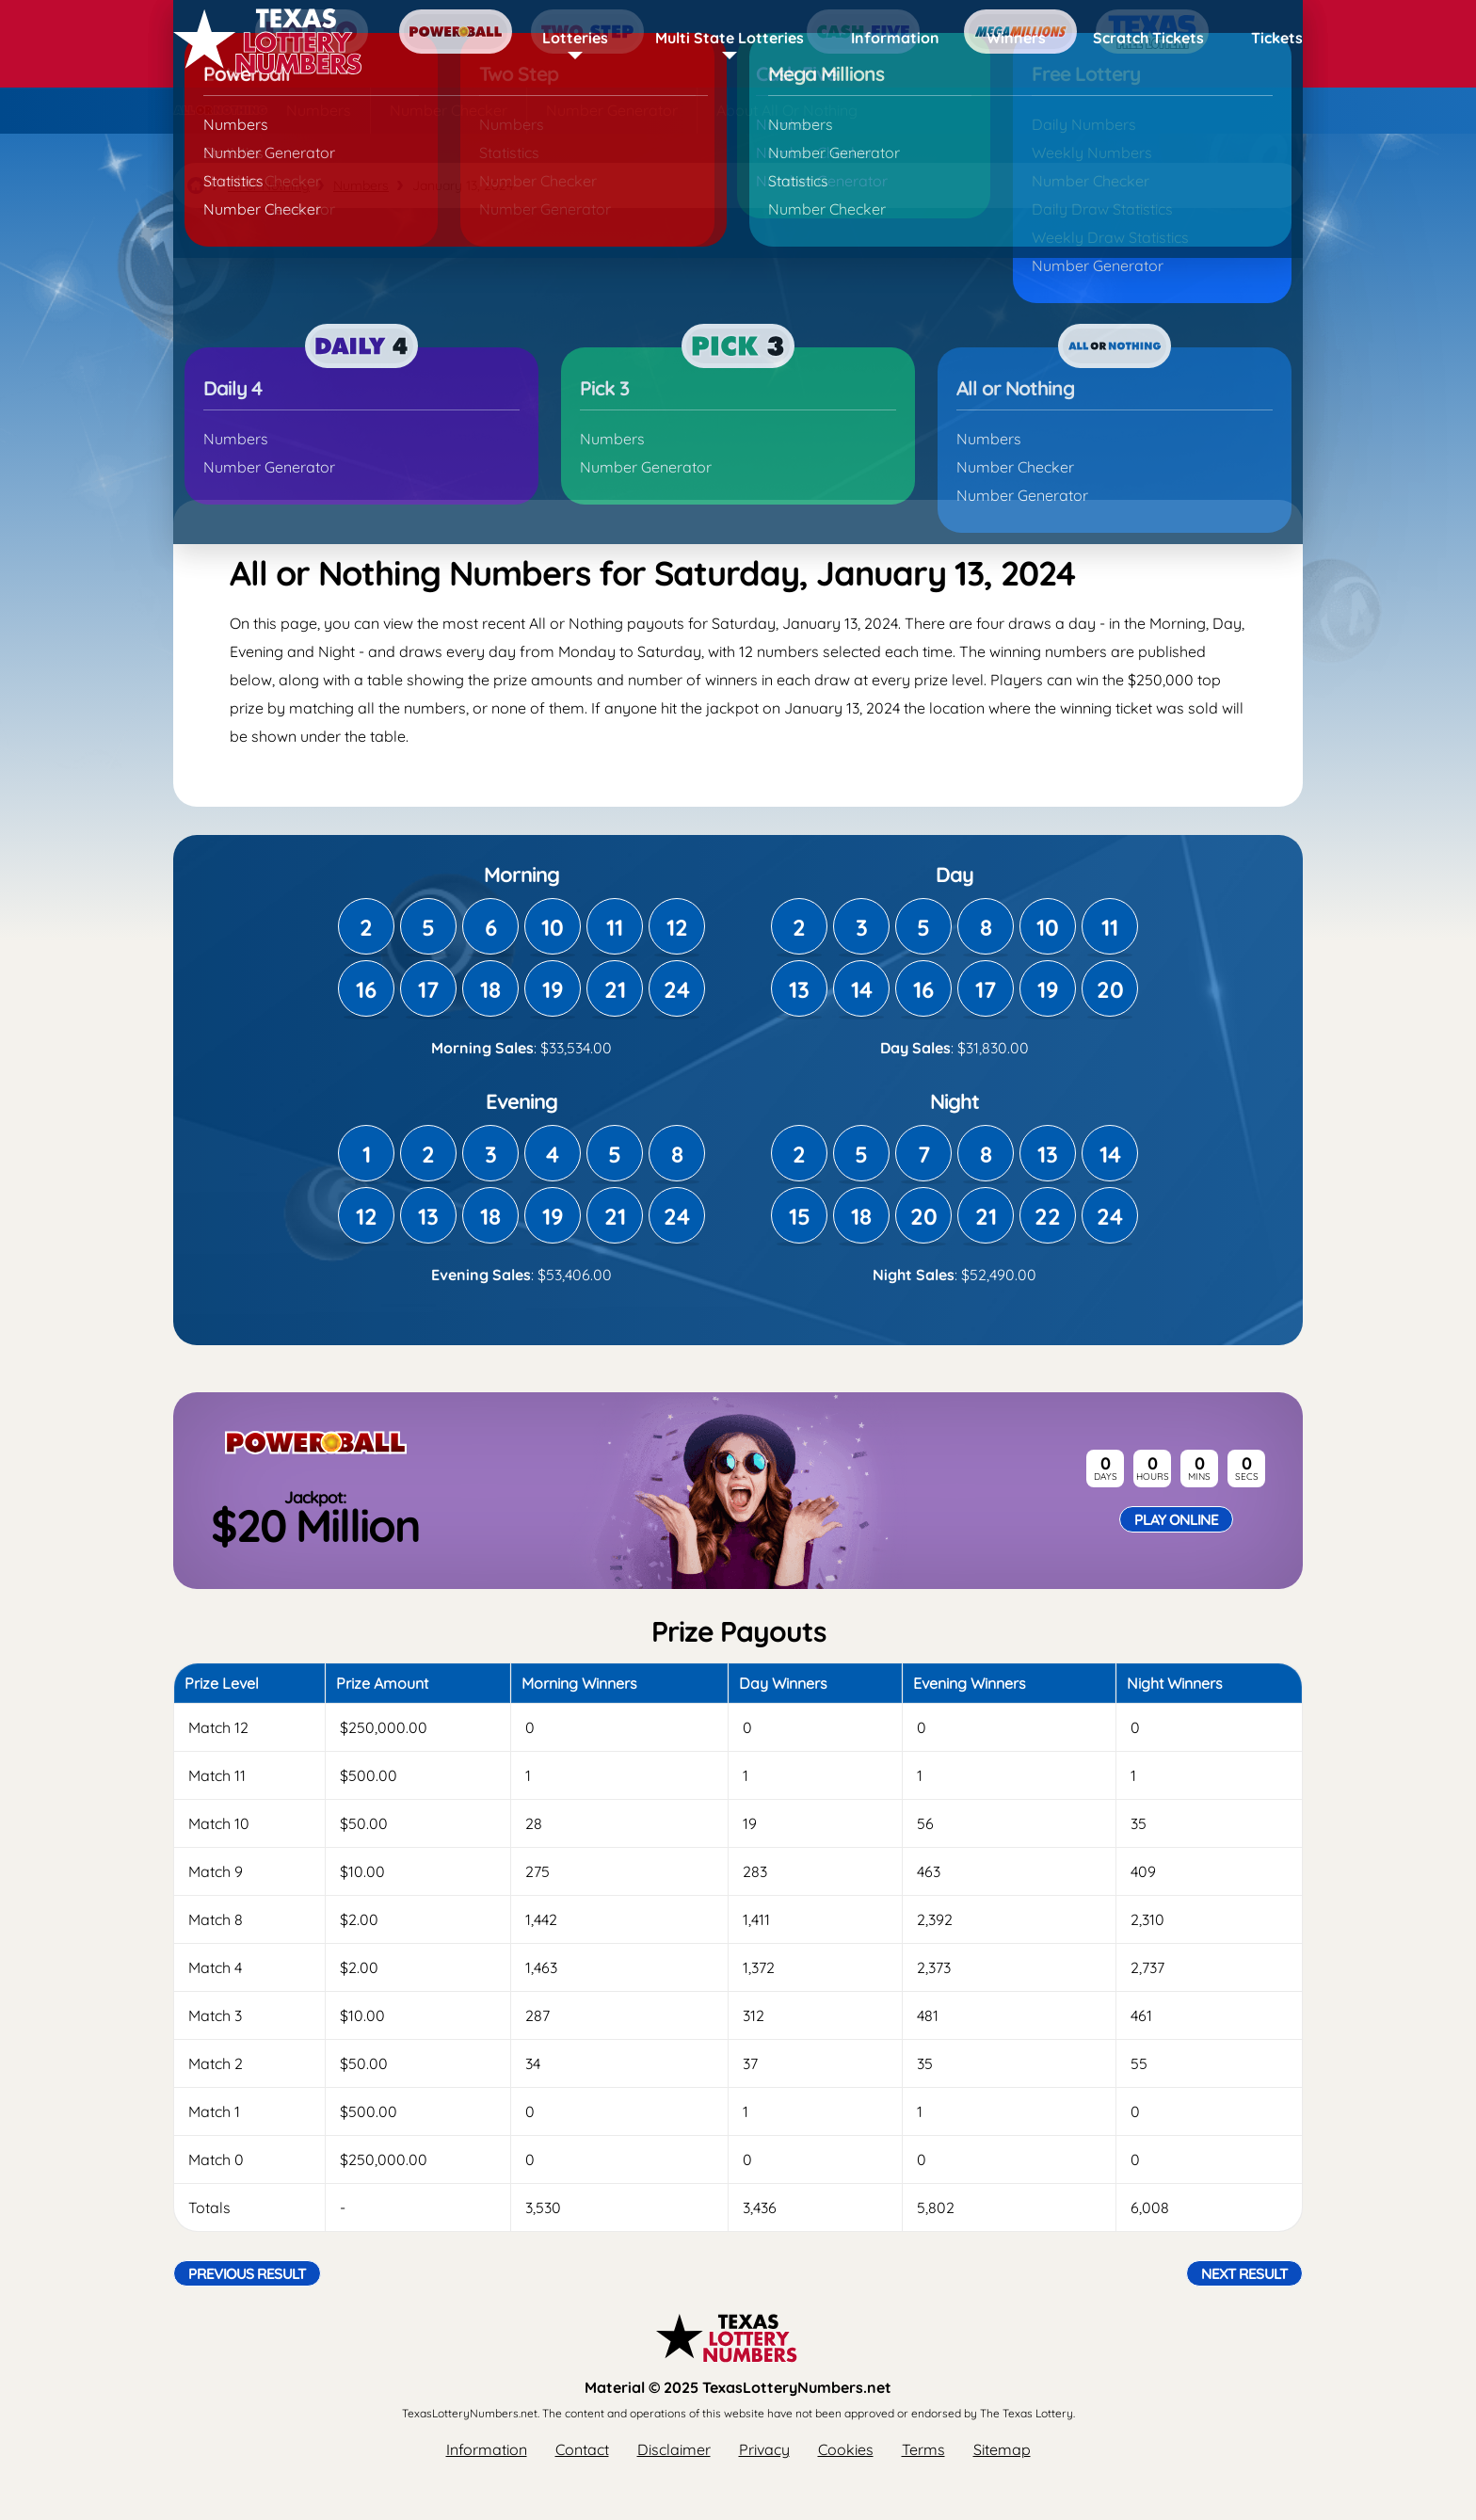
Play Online (1176, 1519)
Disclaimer (674, 2449)
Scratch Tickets (1148, 37)
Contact (582, 2449)
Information (895, 37)
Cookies (846, 2449)
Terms (923, 2449)
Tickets (1277, 37)
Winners (1016, 37)
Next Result (1244, 2273)
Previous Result (247, 2273)
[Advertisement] (738, 354)
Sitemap (1002, 2449)
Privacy (764, 2449)
